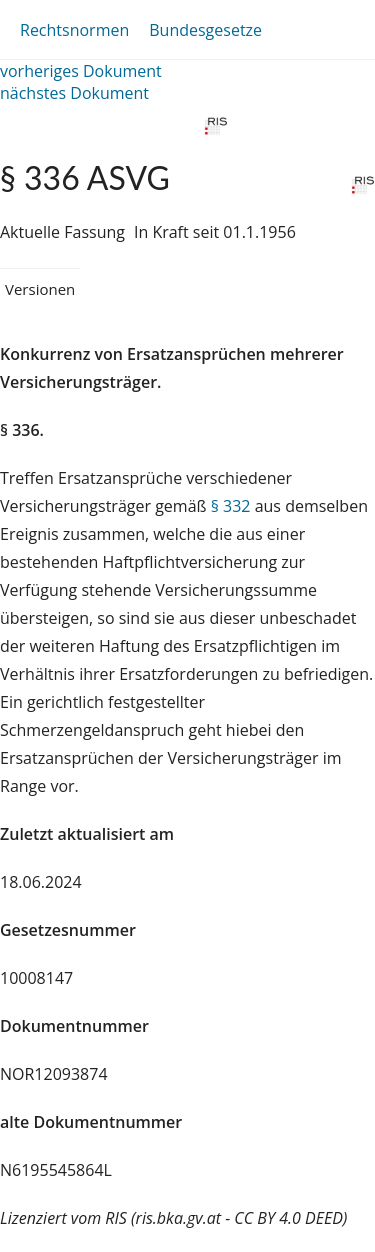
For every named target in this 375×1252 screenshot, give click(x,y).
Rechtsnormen (74, 30)
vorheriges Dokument (81, 71)
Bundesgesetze (205, 30)
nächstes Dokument (74, 93)
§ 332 (231, 506)
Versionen (40, 289)
